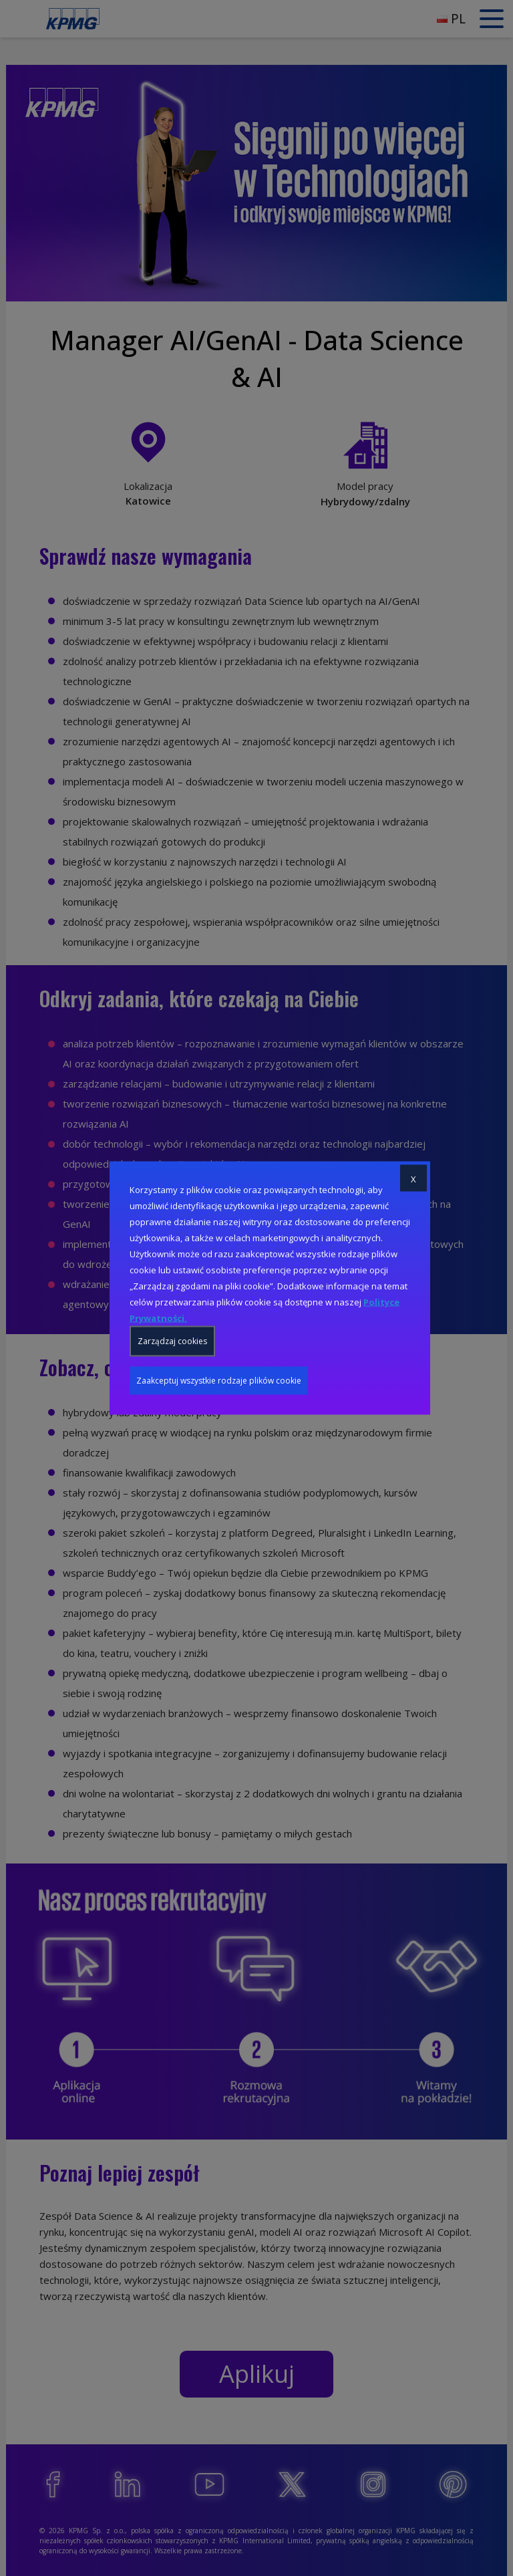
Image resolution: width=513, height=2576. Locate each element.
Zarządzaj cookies (172, 1341)
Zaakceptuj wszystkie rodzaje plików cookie (218, 1380)
